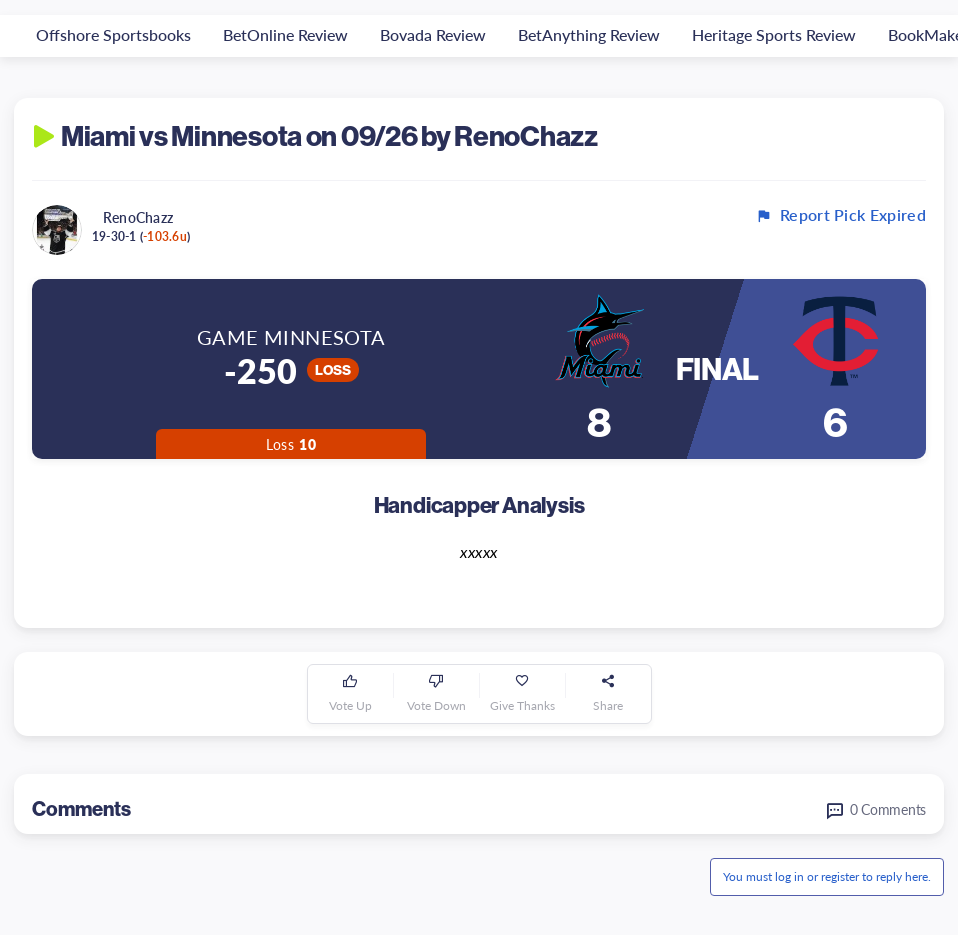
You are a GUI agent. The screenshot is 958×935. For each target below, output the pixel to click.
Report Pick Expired (840, 215)
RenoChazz (138, 217)
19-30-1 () (141, 236)
